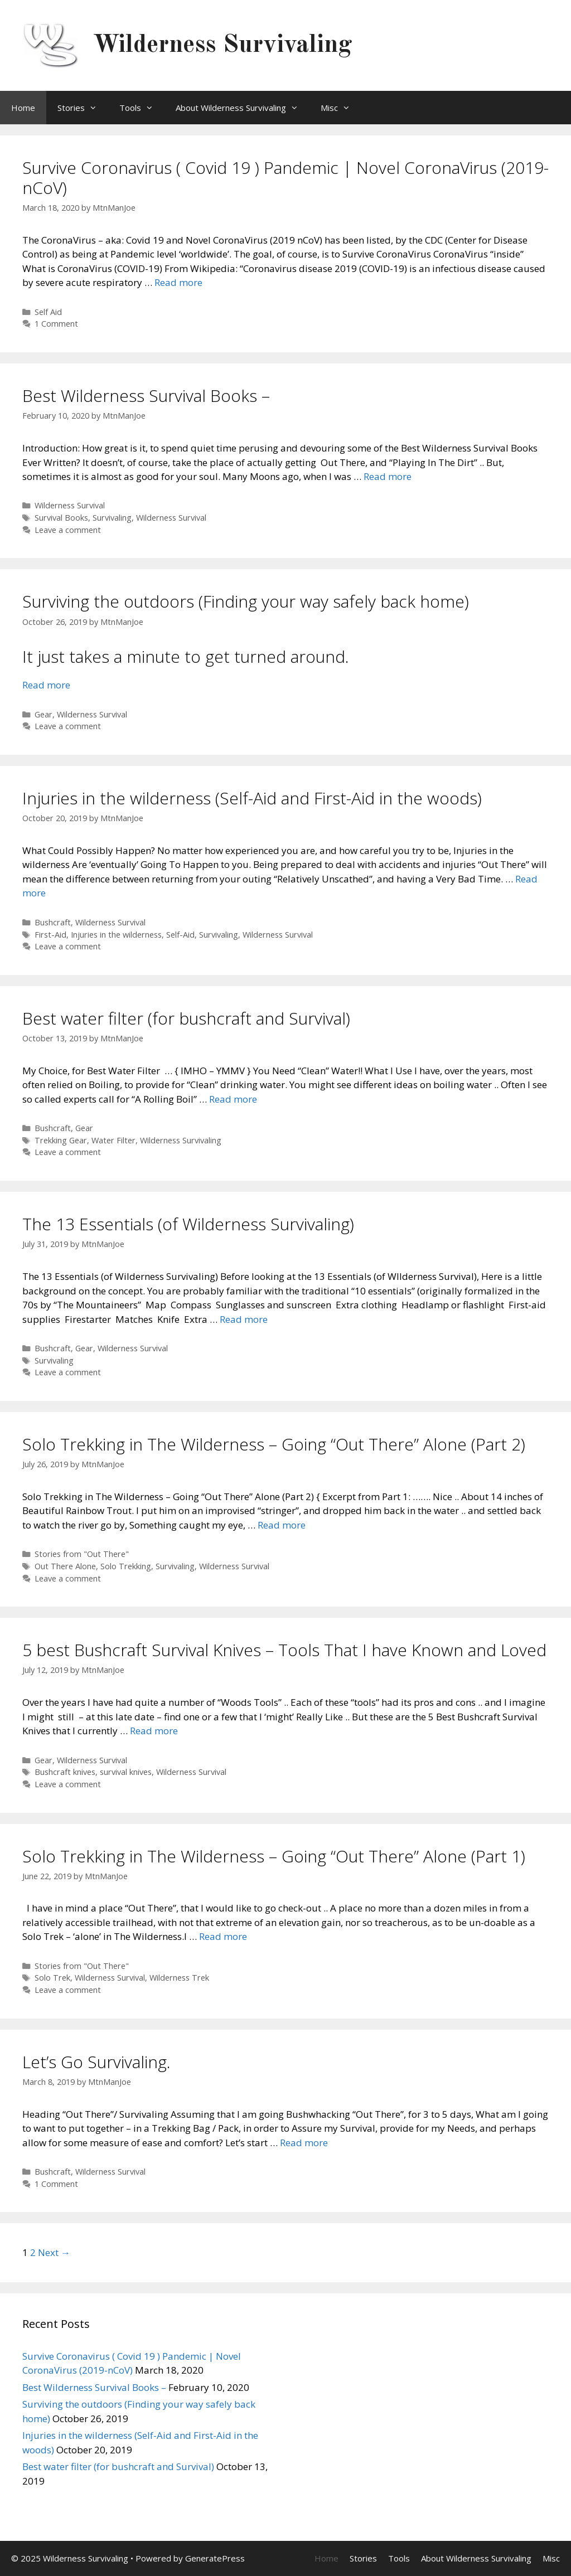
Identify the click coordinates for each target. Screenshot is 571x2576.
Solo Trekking (125, 1566)
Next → (54, 2252)
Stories (82, 107)
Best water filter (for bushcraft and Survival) (186, 1018)
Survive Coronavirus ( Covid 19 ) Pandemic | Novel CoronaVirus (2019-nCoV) (285, 177)
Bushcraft (53, 922)
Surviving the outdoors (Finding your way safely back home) (245, 601)
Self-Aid (180, 934)
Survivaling (112, 517)
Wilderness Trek (179, 1977)
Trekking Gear (61, 1140)
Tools (141, 107)
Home (23, 107)
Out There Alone (65, 1566)
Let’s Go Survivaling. (96, 2061)
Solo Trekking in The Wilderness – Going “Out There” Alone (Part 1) (273, 1856)
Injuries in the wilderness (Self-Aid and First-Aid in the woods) (252, 798)
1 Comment (56, 323)
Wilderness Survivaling (222, 45)
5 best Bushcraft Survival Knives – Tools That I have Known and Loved (284, 1649)
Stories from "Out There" (82, 1554)
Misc (341, 107)
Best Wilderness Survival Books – (146, 395)
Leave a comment (68, 530)
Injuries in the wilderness (116, 934)
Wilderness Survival (70, 505)
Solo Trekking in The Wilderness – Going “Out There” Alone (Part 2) (273, 1444)
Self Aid (48, 312)
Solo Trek (52, 1977)
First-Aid (50, 934)
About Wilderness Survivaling (242, 107)
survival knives (126, 1772)
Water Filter (113, 1140)
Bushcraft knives (65, 1772)
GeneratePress (215, 2558)
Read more (178, 282)
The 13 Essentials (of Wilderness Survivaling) (188, 1223)
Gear (43, 714)
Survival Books (61, 517)
